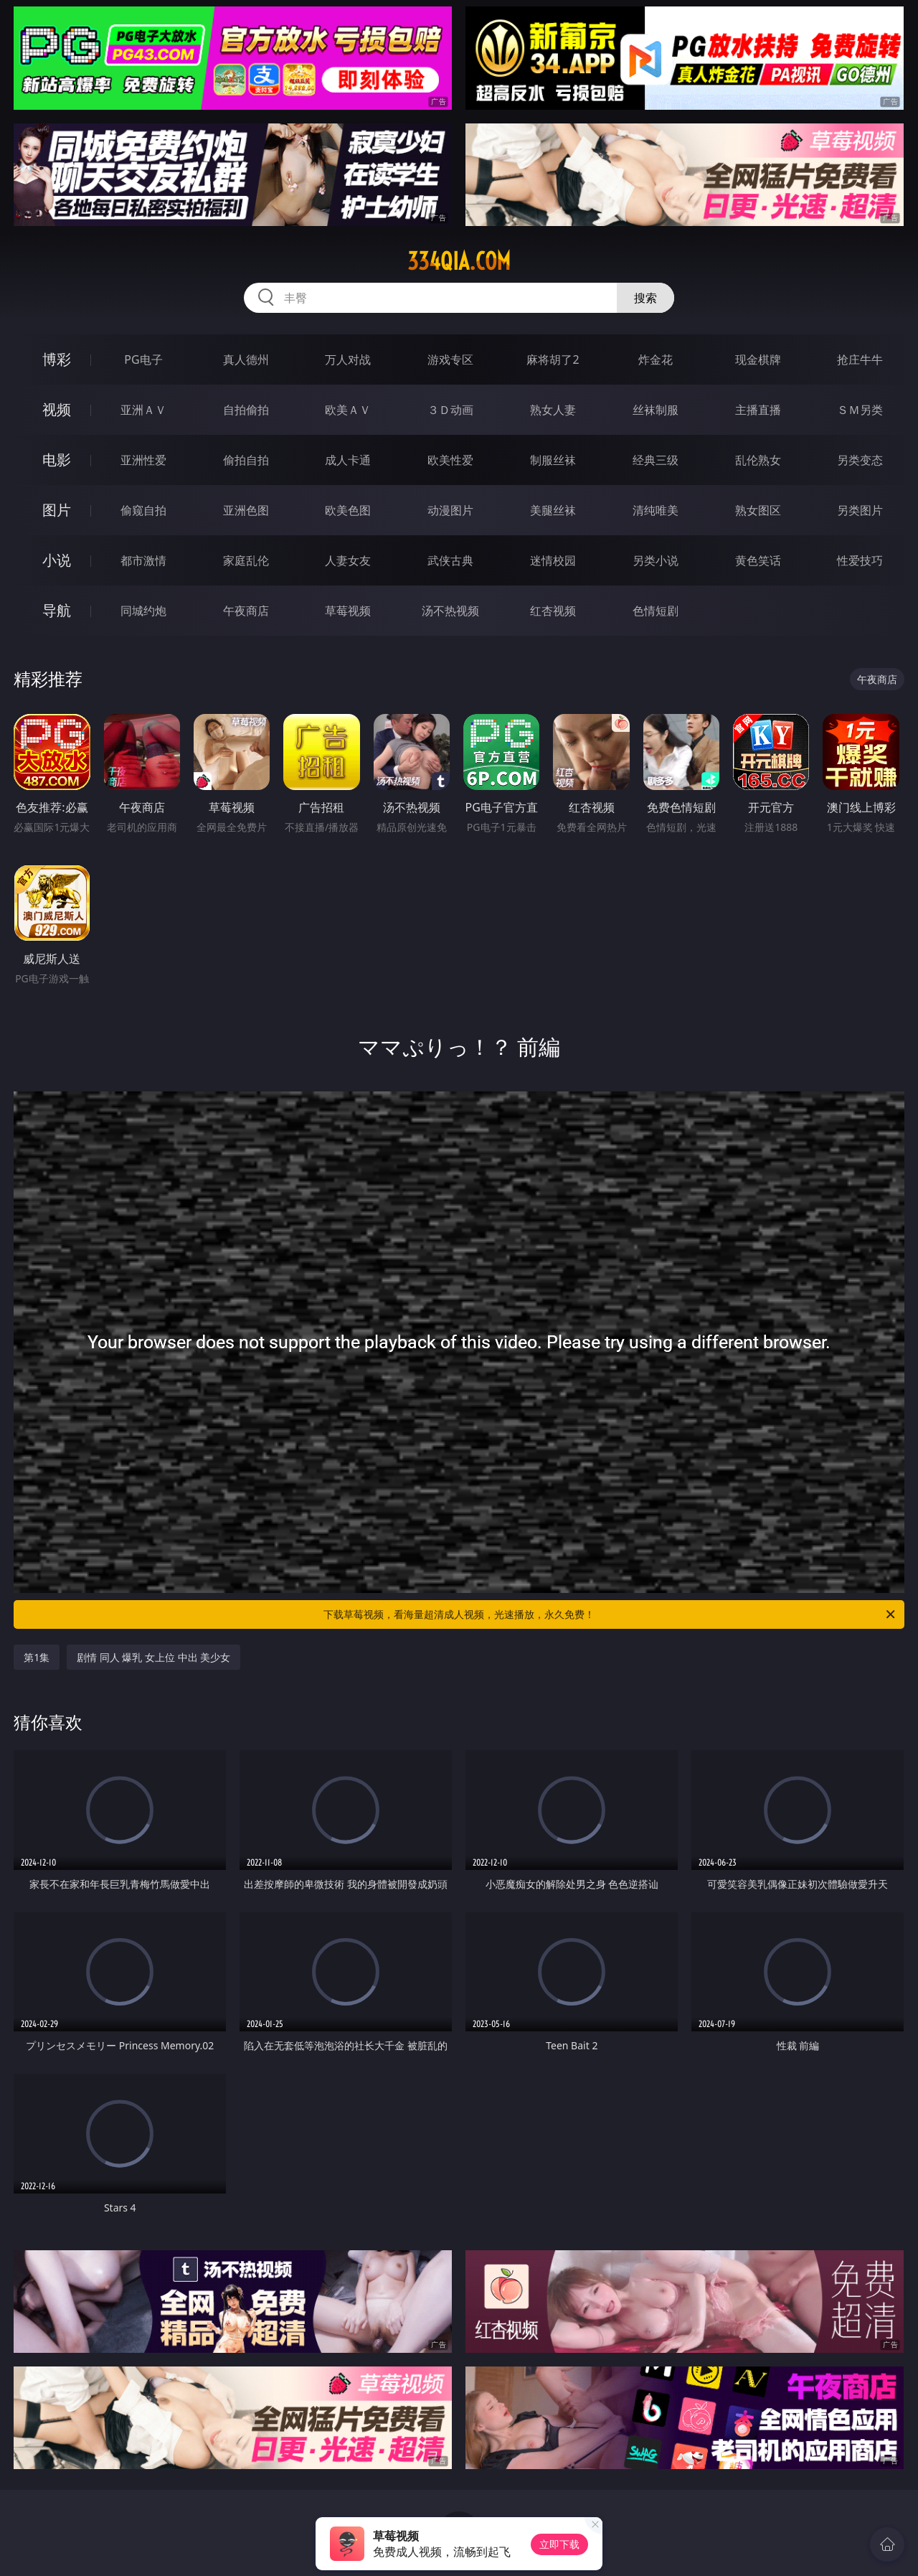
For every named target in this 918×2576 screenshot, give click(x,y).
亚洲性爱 (143, 460)
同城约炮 (143, 611)
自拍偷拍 (246, 410)
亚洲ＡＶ (143, 410)
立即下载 (559, 2544)
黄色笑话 (758, 560)
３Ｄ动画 (450, 410)
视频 (56, 409)
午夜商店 (246, 611)
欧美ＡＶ (348, 410)
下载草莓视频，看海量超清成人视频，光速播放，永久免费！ (610, 1614)
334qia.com (459, 261)
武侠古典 (450, 560)
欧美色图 (348, 510)
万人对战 (348, 359)
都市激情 (143, 560)
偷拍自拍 (246, 460)
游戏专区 (450, 359)
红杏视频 (553, 611)
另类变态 (860, 460)
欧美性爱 (450, 460)
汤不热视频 (450, 611)
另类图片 (860, 510)
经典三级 (655, 460)
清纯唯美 (655, 510)
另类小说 (655, 560)
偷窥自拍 (143, 510)
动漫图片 (450, 510)
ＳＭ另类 (860, 410)
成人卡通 (348, 460)
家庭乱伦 (246, 560)
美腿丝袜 (553, 510)
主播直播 (758, 410)
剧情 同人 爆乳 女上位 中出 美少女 (153, 1657)
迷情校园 (553, 560)
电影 (56, 459)
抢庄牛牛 (860, 359)
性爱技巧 (860, 560)
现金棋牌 (758, 359)
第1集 (36, 1657)
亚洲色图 (246, 510)
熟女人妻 (553, 410)
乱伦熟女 (758, 460)
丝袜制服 (655, 410)
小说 (56, 560)
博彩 (56, 359)
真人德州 (246, 359)
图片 (56, 510)
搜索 (645, 298)
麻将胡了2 (552, 359)
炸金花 (655, 359)
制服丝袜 (553, 460)
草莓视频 (348, 611)
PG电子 (143, 359)
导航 (56, 610)
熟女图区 (758, 510)
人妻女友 (348, 560)
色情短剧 (655, 611)
